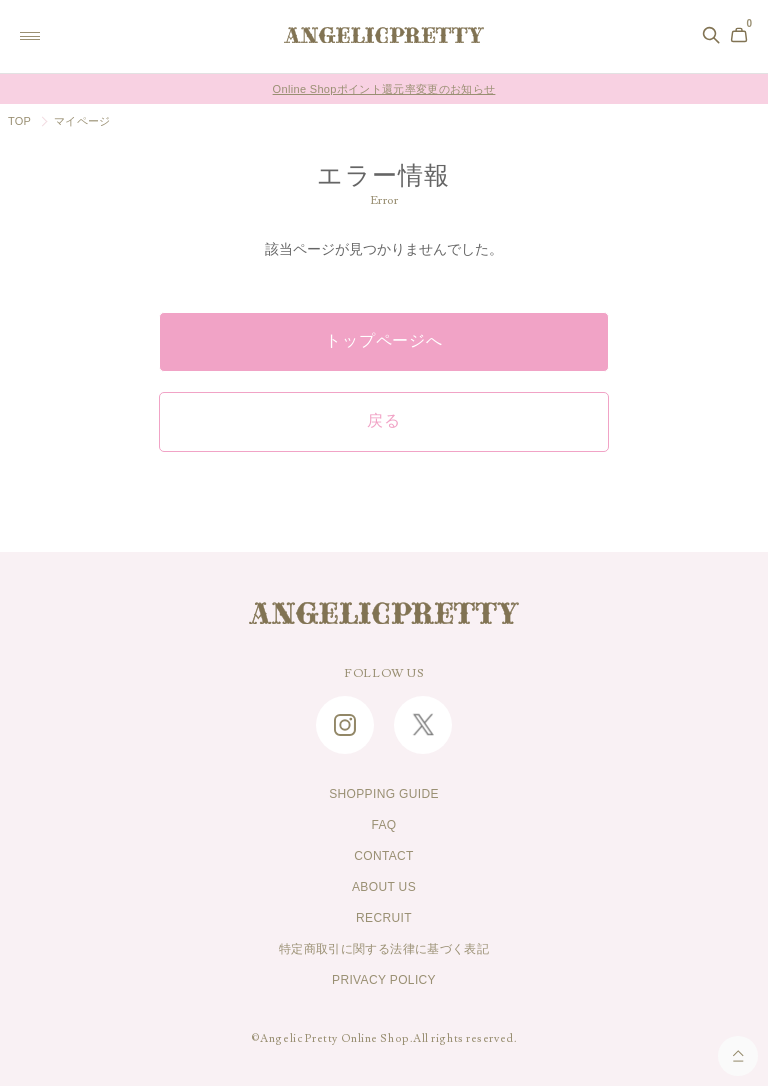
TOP (19, 121)
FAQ (383, 825)
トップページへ (384, 341)
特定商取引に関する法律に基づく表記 (384, 949)
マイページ (82, 121)
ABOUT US (384, 887)
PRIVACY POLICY (384, 980)
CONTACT (384, 856)
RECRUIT (384, 918)
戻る (384, 421)
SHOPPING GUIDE (384, 794)
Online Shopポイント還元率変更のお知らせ (384, 89)
